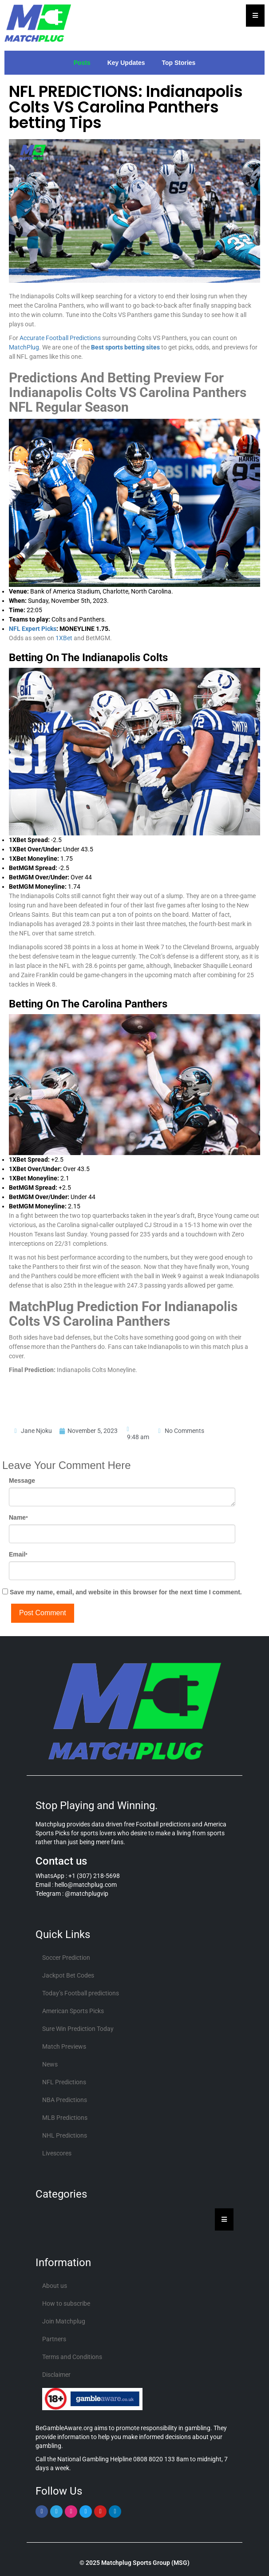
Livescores (56, 2153)
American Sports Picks (73, 2010)
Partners (54, 2339)
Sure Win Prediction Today (78, 2028)
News (50, 2064)
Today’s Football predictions (80, 1993)
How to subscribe (66, 2303)
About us (54, 2285)
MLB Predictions (64, 2117)
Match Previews (64, 2046)
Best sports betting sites (126, 347)
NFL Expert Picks (32, 628)
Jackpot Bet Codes (68, 1975)
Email (18, 1554)
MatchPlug (24, 347)
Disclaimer (56, 2374)
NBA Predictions (64, 2099)
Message (22, 1480)
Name (18, 1517)
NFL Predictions (64, 2082)
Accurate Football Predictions (61, 338)
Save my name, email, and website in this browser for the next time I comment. (126, 1592)
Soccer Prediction (66, 1957)
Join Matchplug (63, 2321)
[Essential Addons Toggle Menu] (255, 15)
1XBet (63, 638)
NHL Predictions (64, 2135)
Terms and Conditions (72, 2356)
